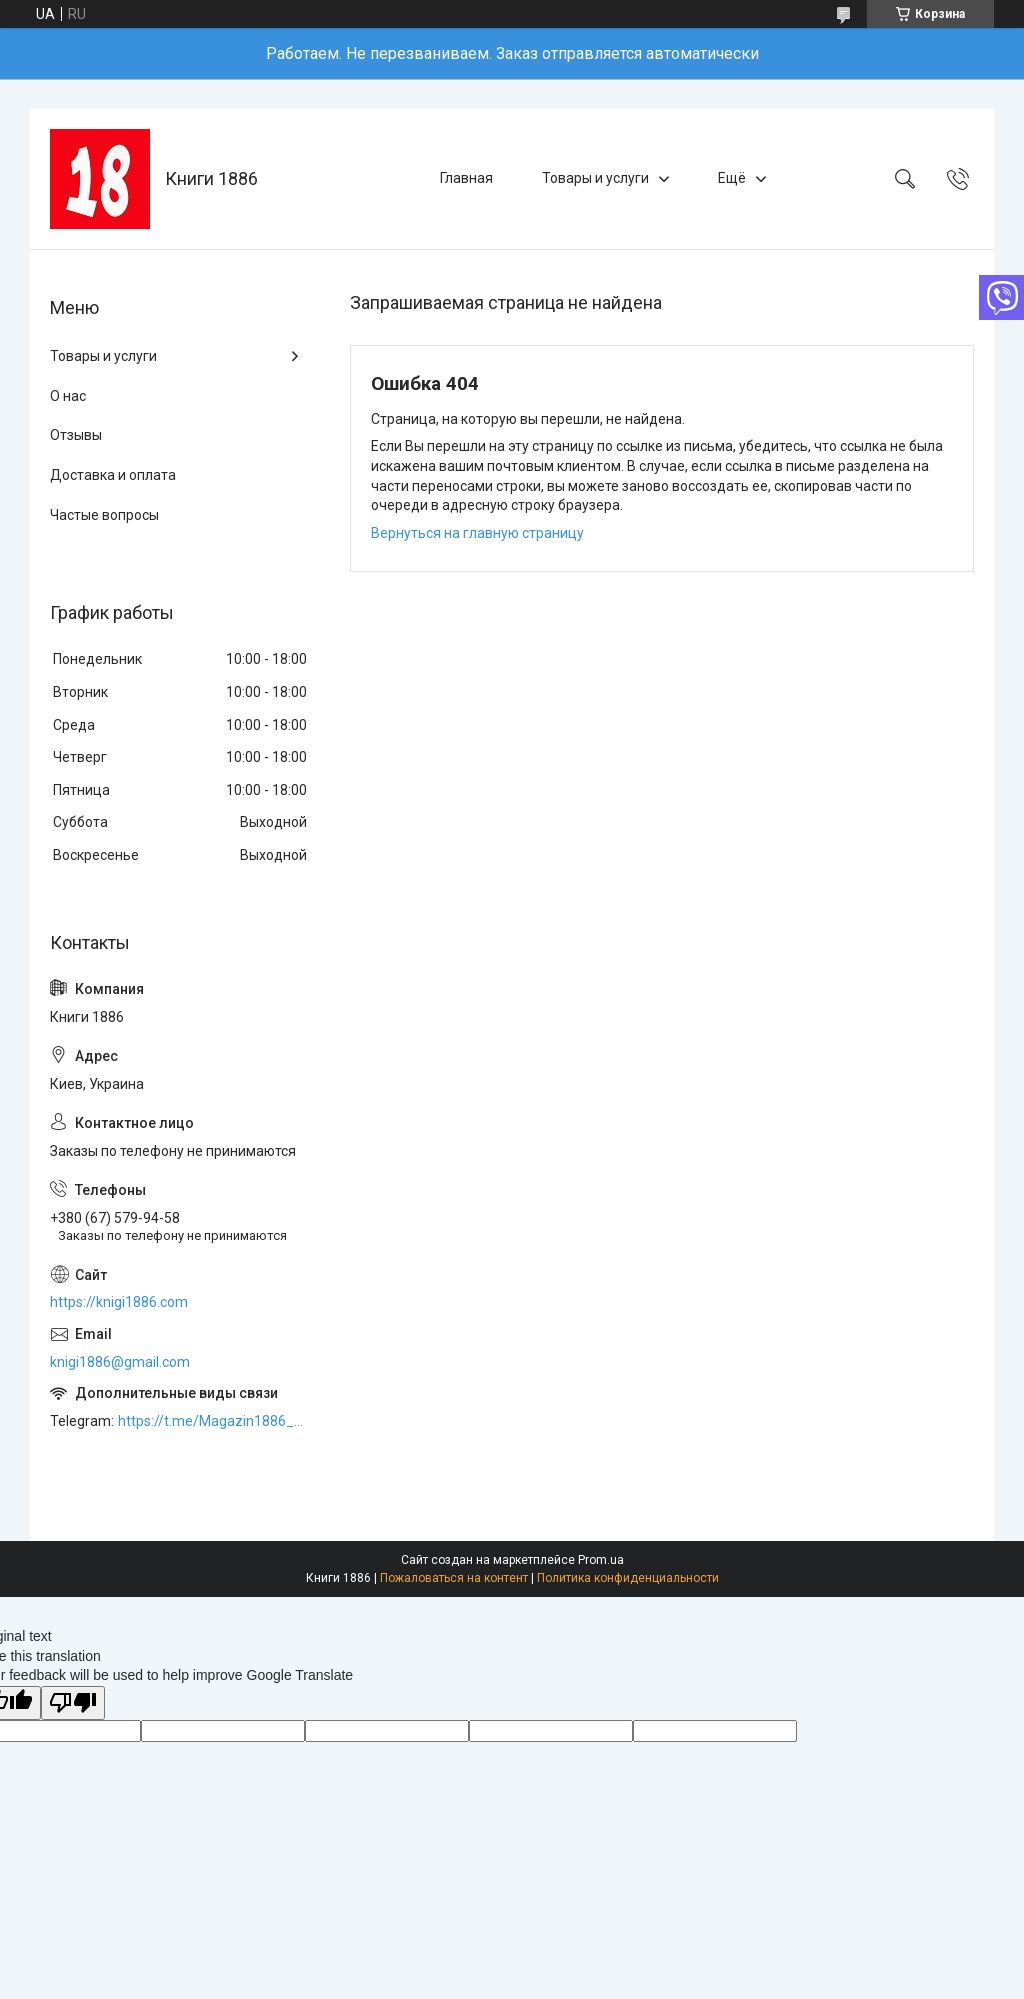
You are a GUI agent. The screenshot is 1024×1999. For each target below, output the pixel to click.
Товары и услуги (595, 178)
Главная (466, 178)
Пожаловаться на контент (454, 1578)
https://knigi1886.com (119, 1302)
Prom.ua (601, 1560)
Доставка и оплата (113, 475)
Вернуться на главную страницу (477, 533)
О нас (68, 396)
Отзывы (76, 435)
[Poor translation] (73, 1703)
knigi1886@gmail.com (120, 1362)
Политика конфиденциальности (628, 1578)
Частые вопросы (104, 515)
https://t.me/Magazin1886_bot (214, 1421)
